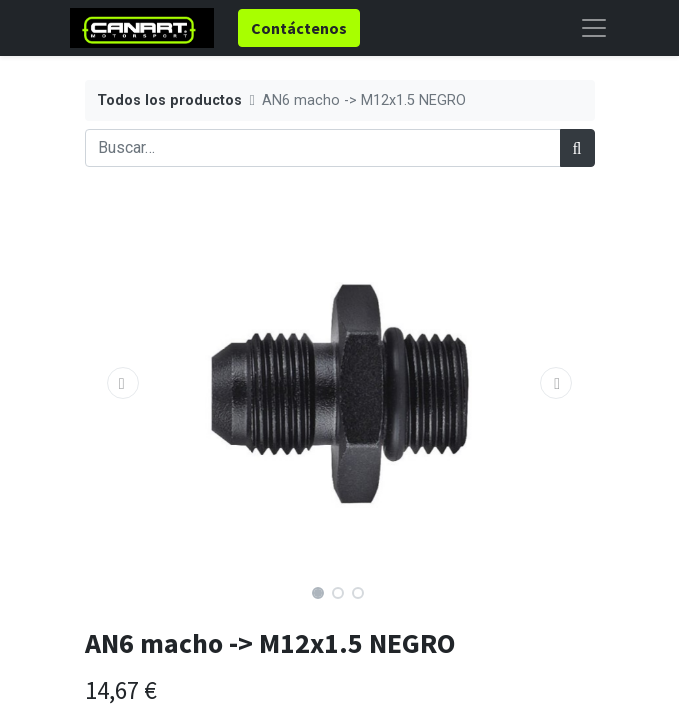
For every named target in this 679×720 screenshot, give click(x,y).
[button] (123, 383)
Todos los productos (169, 100)
